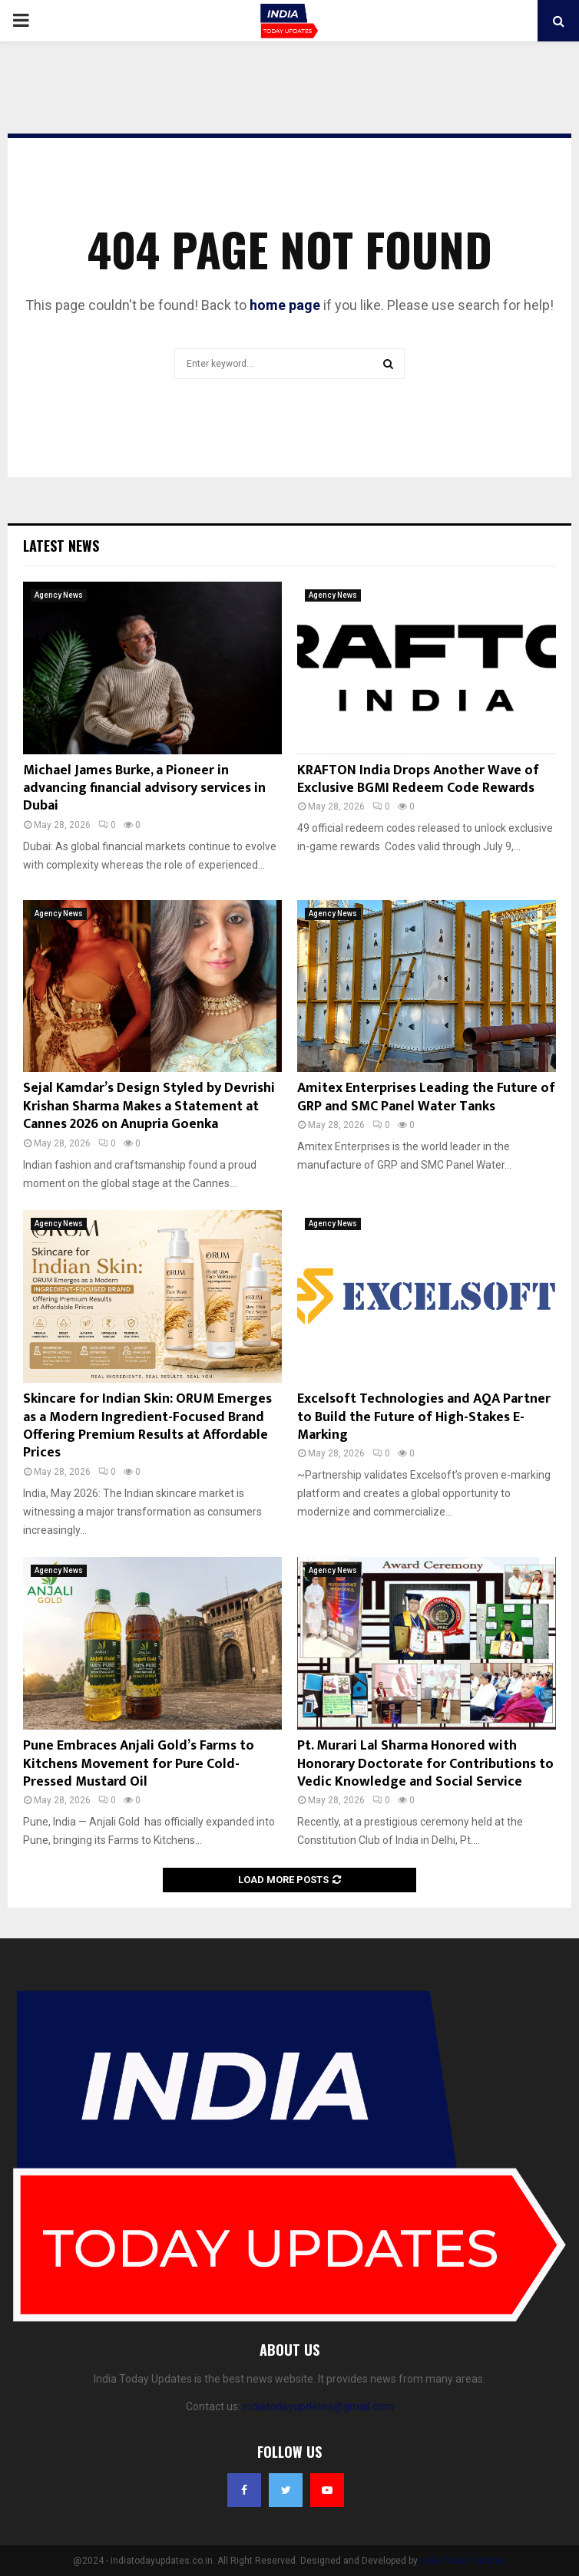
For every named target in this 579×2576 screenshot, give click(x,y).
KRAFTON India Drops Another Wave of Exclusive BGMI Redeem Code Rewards (418, 779)
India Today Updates (463, 2560)
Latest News (61, 546)
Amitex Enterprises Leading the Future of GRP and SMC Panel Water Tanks (426, 1097)
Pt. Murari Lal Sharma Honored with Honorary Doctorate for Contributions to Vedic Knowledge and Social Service (425, 1763)
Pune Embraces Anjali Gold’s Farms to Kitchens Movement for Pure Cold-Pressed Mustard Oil (138, 1763)
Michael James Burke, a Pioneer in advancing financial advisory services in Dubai (144, 788)
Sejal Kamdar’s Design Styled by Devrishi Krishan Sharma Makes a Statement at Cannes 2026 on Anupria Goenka (149, 1106)
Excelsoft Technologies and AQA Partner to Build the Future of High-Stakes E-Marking (424, 1416)
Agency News (59, 595)
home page (285, 305)
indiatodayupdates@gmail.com (318, 2406)
